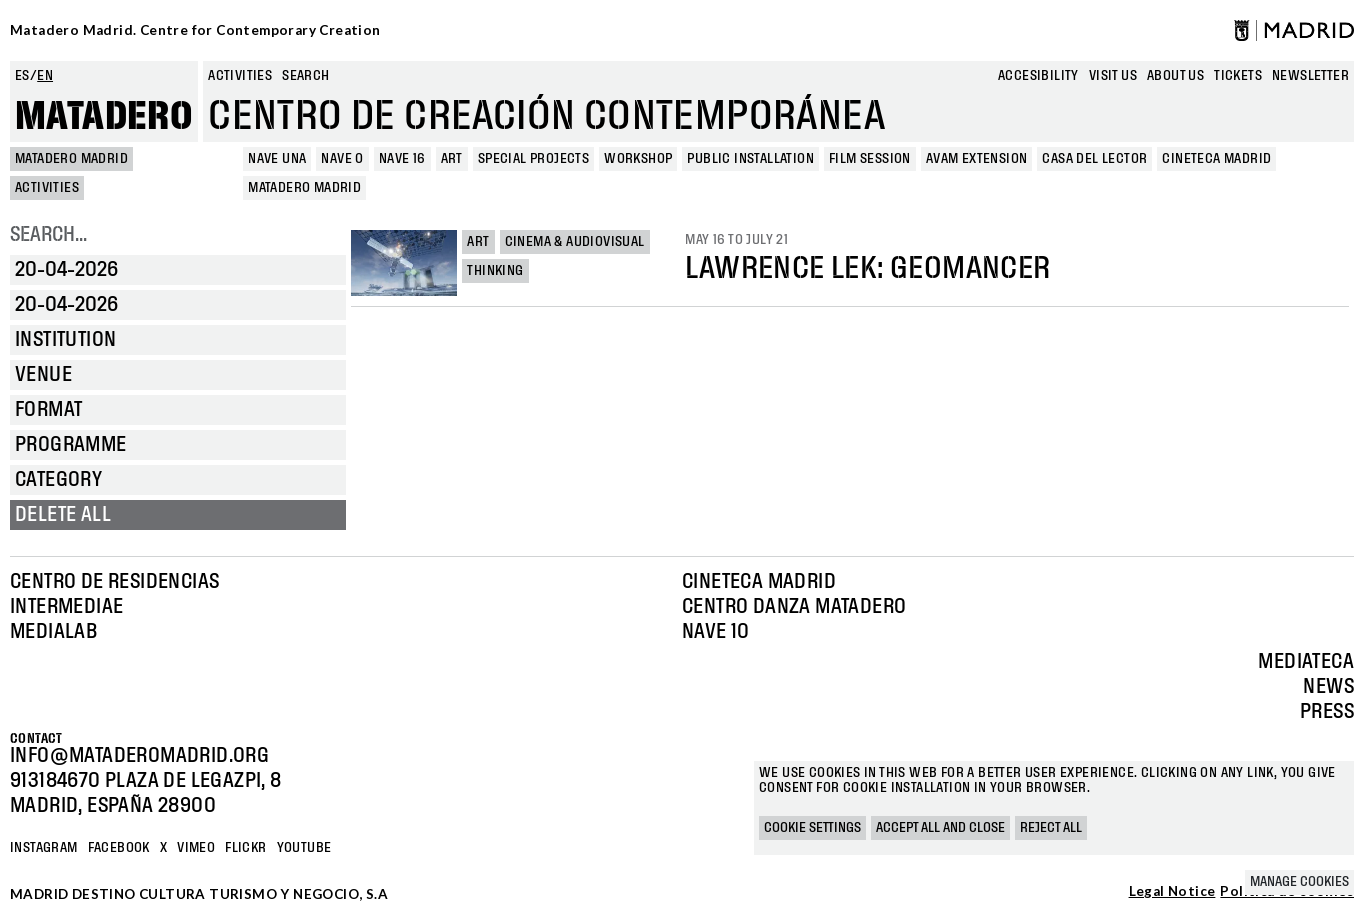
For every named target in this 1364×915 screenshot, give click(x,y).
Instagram (44, 848)
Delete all (63, 515)
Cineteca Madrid (759, 582)
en (45, 76)
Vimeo (196, 848)
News (1328, 687)
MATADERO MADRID (71, 159)
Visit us (1113, 76)
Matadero (104, 117)
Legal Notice (1172, 892)
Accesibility (1038, 76)
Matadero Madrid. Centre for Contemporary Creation (195, 30)
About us (1175, 76)
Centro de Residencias (114, 582)
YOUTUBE (304, 848)
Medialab (53, 632)
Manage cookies (1299, 882)
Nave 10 (716, 632)
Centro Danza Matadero (794, 607)
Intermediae (66, 607)
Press (1327, 712)
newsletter (1310, 76)
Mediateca (1306, 662)
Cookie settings (812, 828)
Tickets (1238, 76)
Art (478, 242)
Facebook (119, 848)
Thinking (495, 271)
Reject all (1051, 828)
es (22, 76)
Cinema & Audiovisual (575, 242)
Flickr (245, 848)
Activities (240, 76)
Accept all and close (940, 828)
